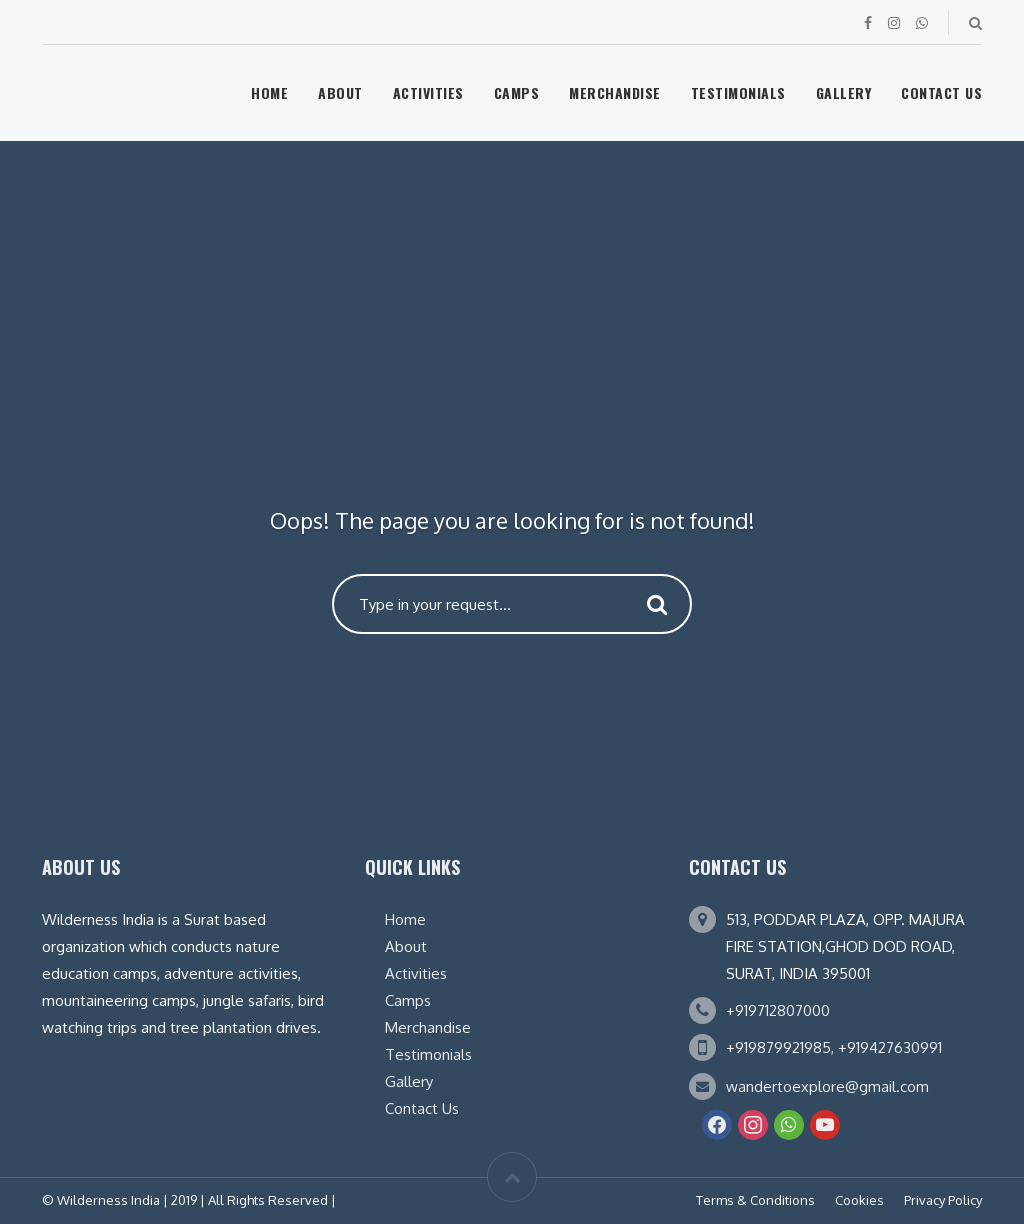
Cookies (859, 1200)
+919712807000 (778, 1010)
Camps (517, 92)
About (340, 92)
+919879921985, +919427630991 (834, 1047)
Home (269, 92)
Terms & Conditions (755, 1200)
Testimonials (738, 92)
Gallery (844, 92)
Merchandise (615, 92)
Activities (428, 92)
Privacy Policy (943, 1200)
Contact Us (941, 92)
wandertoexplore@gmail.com (827, 1086)
